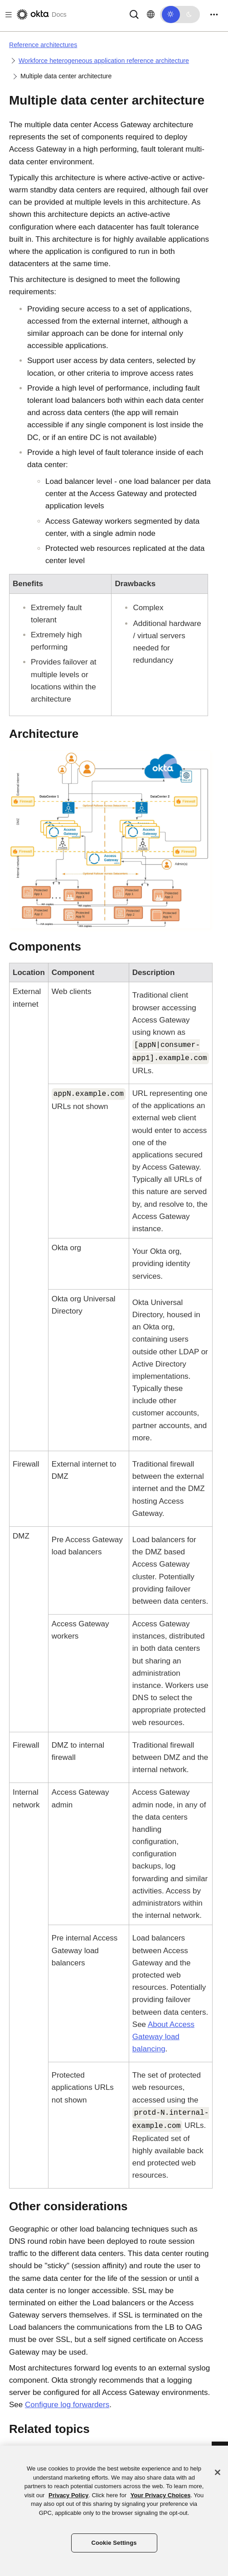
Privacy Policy (68, 2495)
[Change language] (151, 14)
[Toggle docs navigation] (7, 15)
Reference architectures (43, 44)
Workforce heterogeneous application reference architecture (104, 60)
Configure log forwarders (67, 2404)
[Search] (134, 14)
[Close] (218, 2472)
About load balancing (163, 2036)
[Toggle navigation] (214, 15)
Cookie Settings (113, 2542)
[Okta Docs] (41, 14)
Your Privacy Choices (161, 2495)
